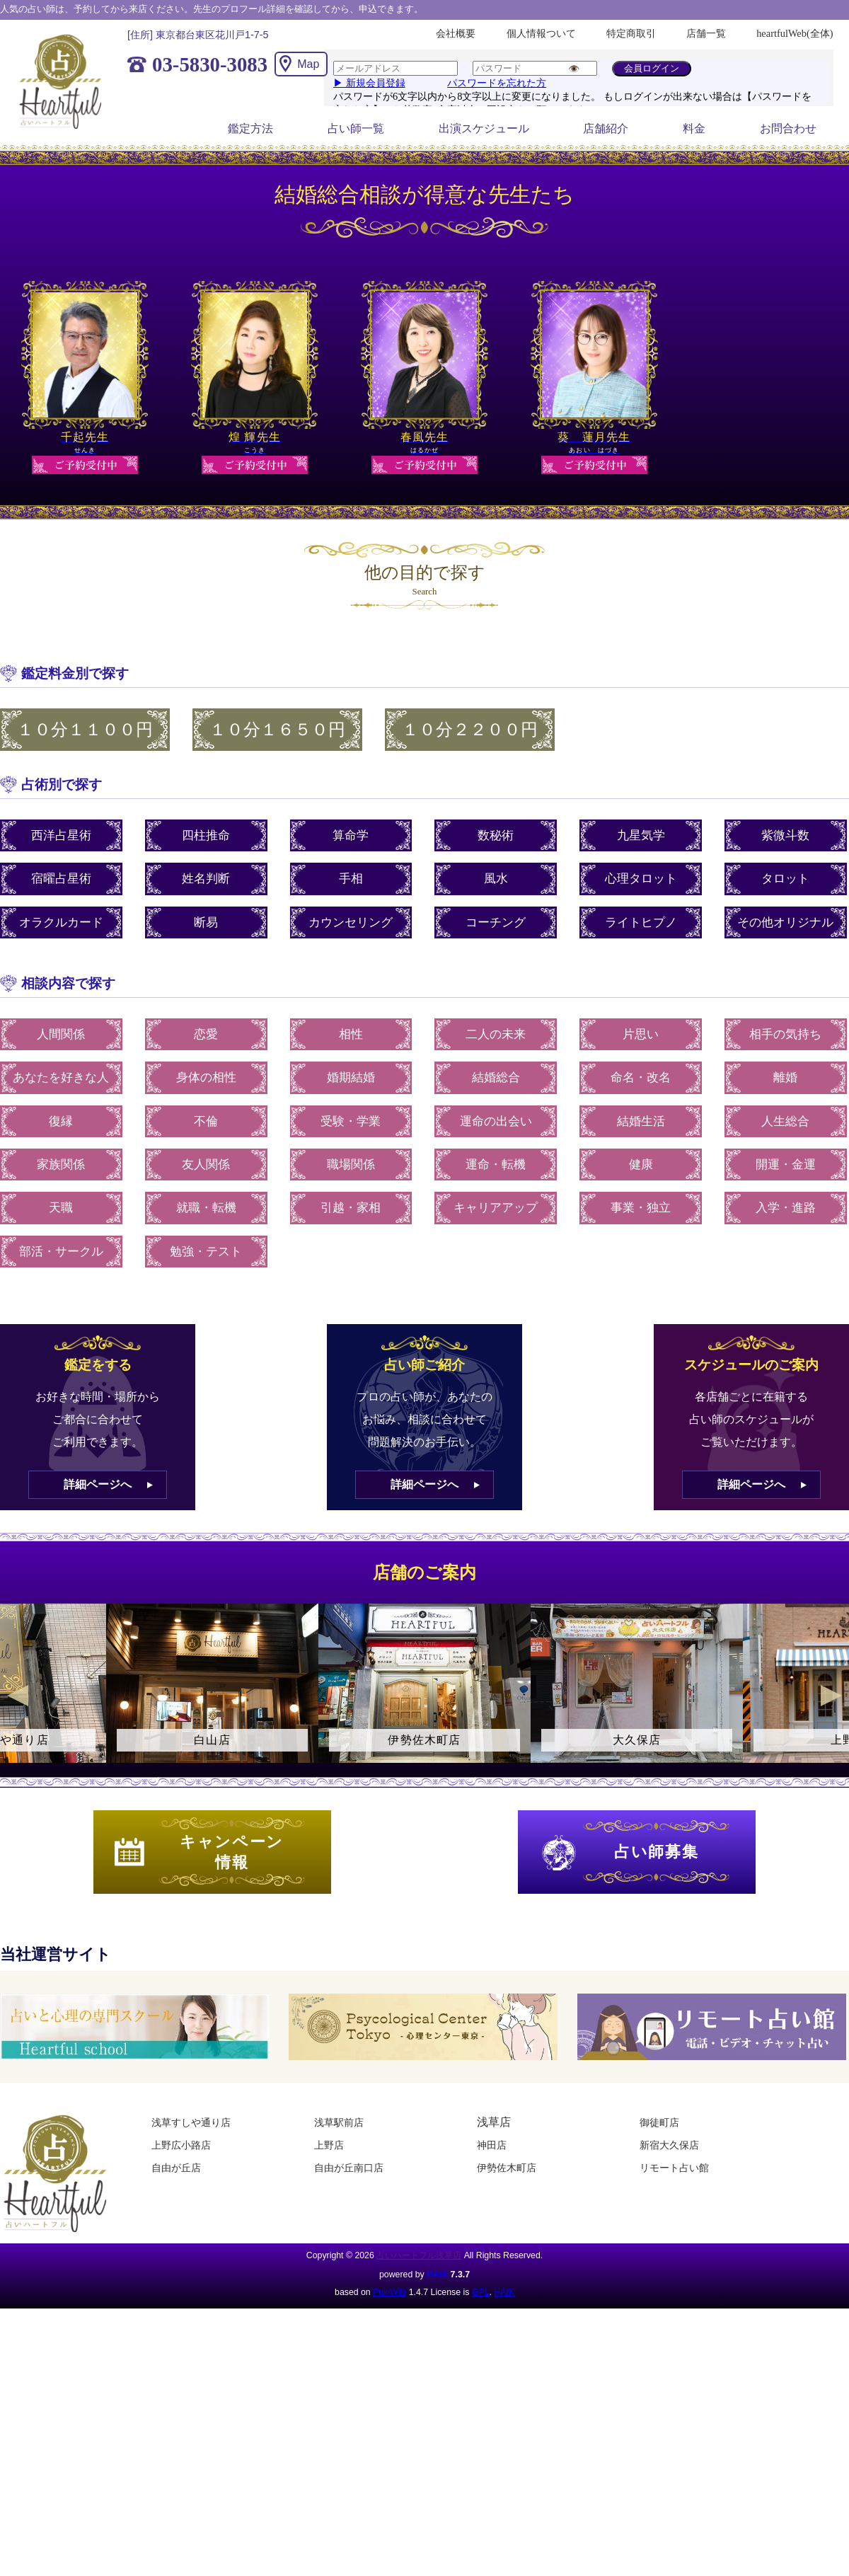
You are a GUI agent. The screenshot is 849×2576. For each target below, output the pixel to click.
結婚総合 (496, 1077)
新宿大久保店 (669, 2145)
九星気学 (641, 835)
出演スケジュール (484, 128)
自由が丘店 (176, 2167)
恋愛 (206, 1034)
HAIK (437, 2274)
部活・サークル (61, 1251)
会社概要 (455, 33)
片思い (641, 1034)
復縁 (61, 1121)
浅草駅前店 (339, 2122)
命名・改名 (641, 1077)
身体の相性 (206, 1077)
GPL (481, 2292)
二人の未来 (496, 1034)
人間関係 (61, 1034)
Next (831, 1695)
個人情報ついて (541, 33)
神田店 (492, 2145)
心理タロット (641, 878)
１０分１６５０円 (277, 729)
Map (308, 64)
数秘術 (496, 835)
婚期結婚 (351, 1077)
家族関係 (61, 1164)
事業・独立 (641, 1207)
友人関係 (206, 1164)
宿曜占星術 (61, 878)
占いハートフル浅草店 (418, 2255)
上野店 (329, 2145)
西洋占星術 (61, 835)
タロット (785, 878)
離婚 (785, 1077)
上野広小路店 (181, 2145)
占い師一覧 (356, 128)
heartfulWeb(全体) (794, 33)
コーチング (496, 922)
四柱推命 (206, 835)
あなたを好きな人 (61, 1077)
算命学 (351, 835)
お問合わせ (788, 128)
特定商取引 (631, 33)
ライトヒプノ (641, 922)
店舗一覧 (706, 33)
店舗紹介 (605, 128)
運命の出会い (496, 1121)
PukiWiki (389, 2292)
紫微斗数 (785, 835)
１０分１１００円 (85, 729)
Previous (18, 1695)
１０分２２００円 (470, 729)
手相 (351, 878)
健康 (641, 1164)
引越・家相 (350, 1207)
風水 (496, 878)
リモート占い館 (674, 2167)
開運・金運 (786, 1164)
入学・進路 (786, 1207)
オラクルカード (61, 922)
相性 (351, 1034)
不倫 (206, 1121)
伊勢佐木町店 (506, 2167)
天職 (61, 1207)
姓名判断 (206, 878)
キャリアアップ (496, 1207)
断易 (206, 922)
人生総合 (785, 1121)
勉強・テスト (206, 1251)
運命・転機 (496, 1164)
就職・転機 (206, 1207)
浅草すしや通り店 (191, 2122)
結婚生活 (641, 1121)
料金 (694, 128)
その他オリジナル (785, 922)
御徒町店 (659, 2122)
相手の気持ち (785, 1034)
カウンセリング (350, 922)
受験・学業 (350, 1121)
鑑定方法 (250, 128)
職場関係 (351, 1164)
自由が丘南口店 (348, 2167)
